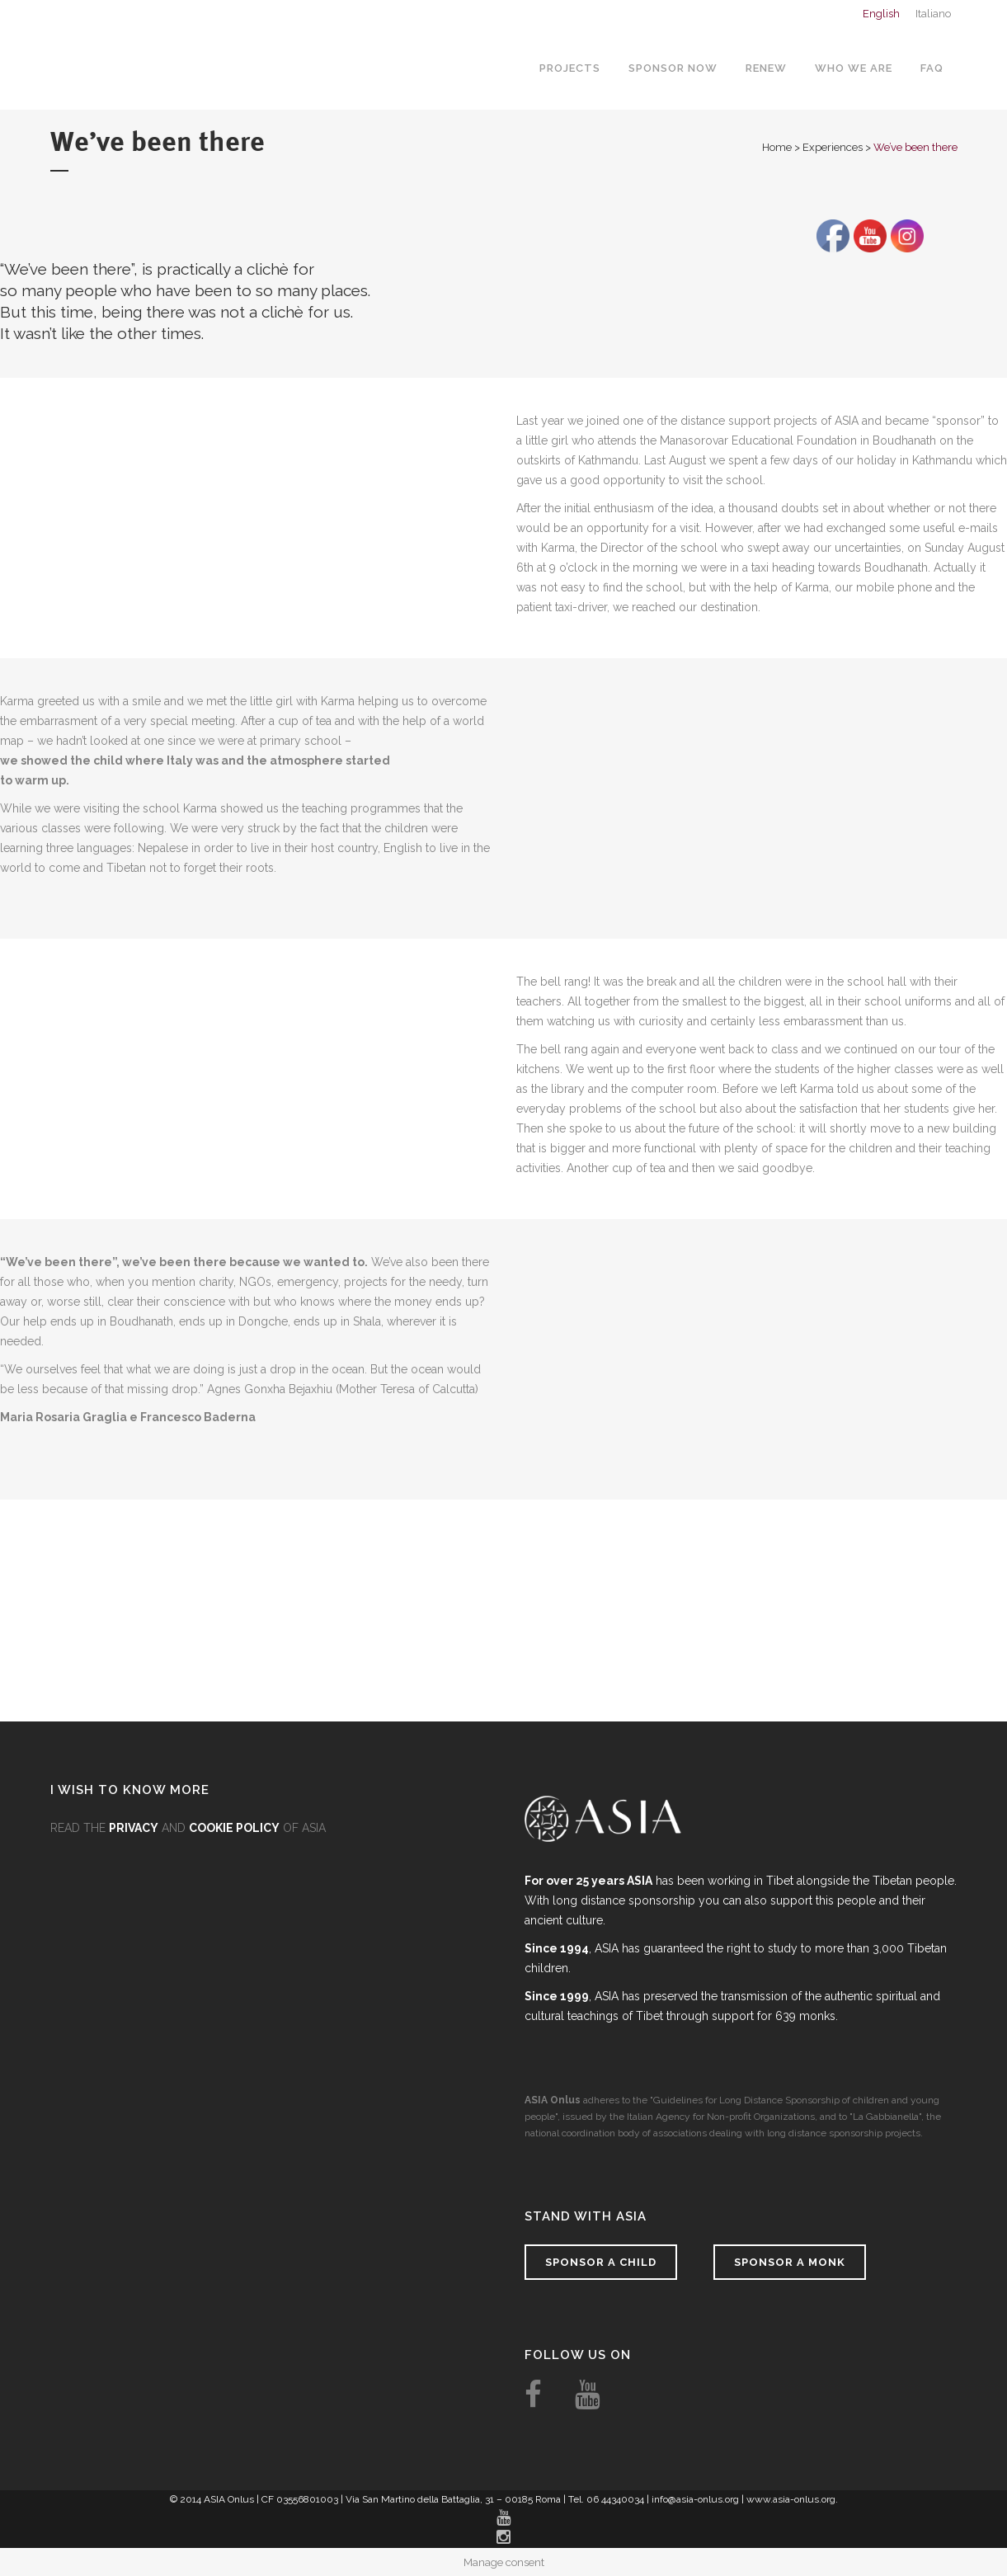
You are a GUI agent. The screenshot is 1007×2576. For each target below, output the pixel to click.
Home (777, 147)
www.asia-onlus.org (790, 2499)
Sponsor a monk (789, 2262)
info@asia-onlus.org (695, 2499)
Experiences (832, 147)
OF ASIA (257, 1827)
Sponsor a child (600, 2262)
